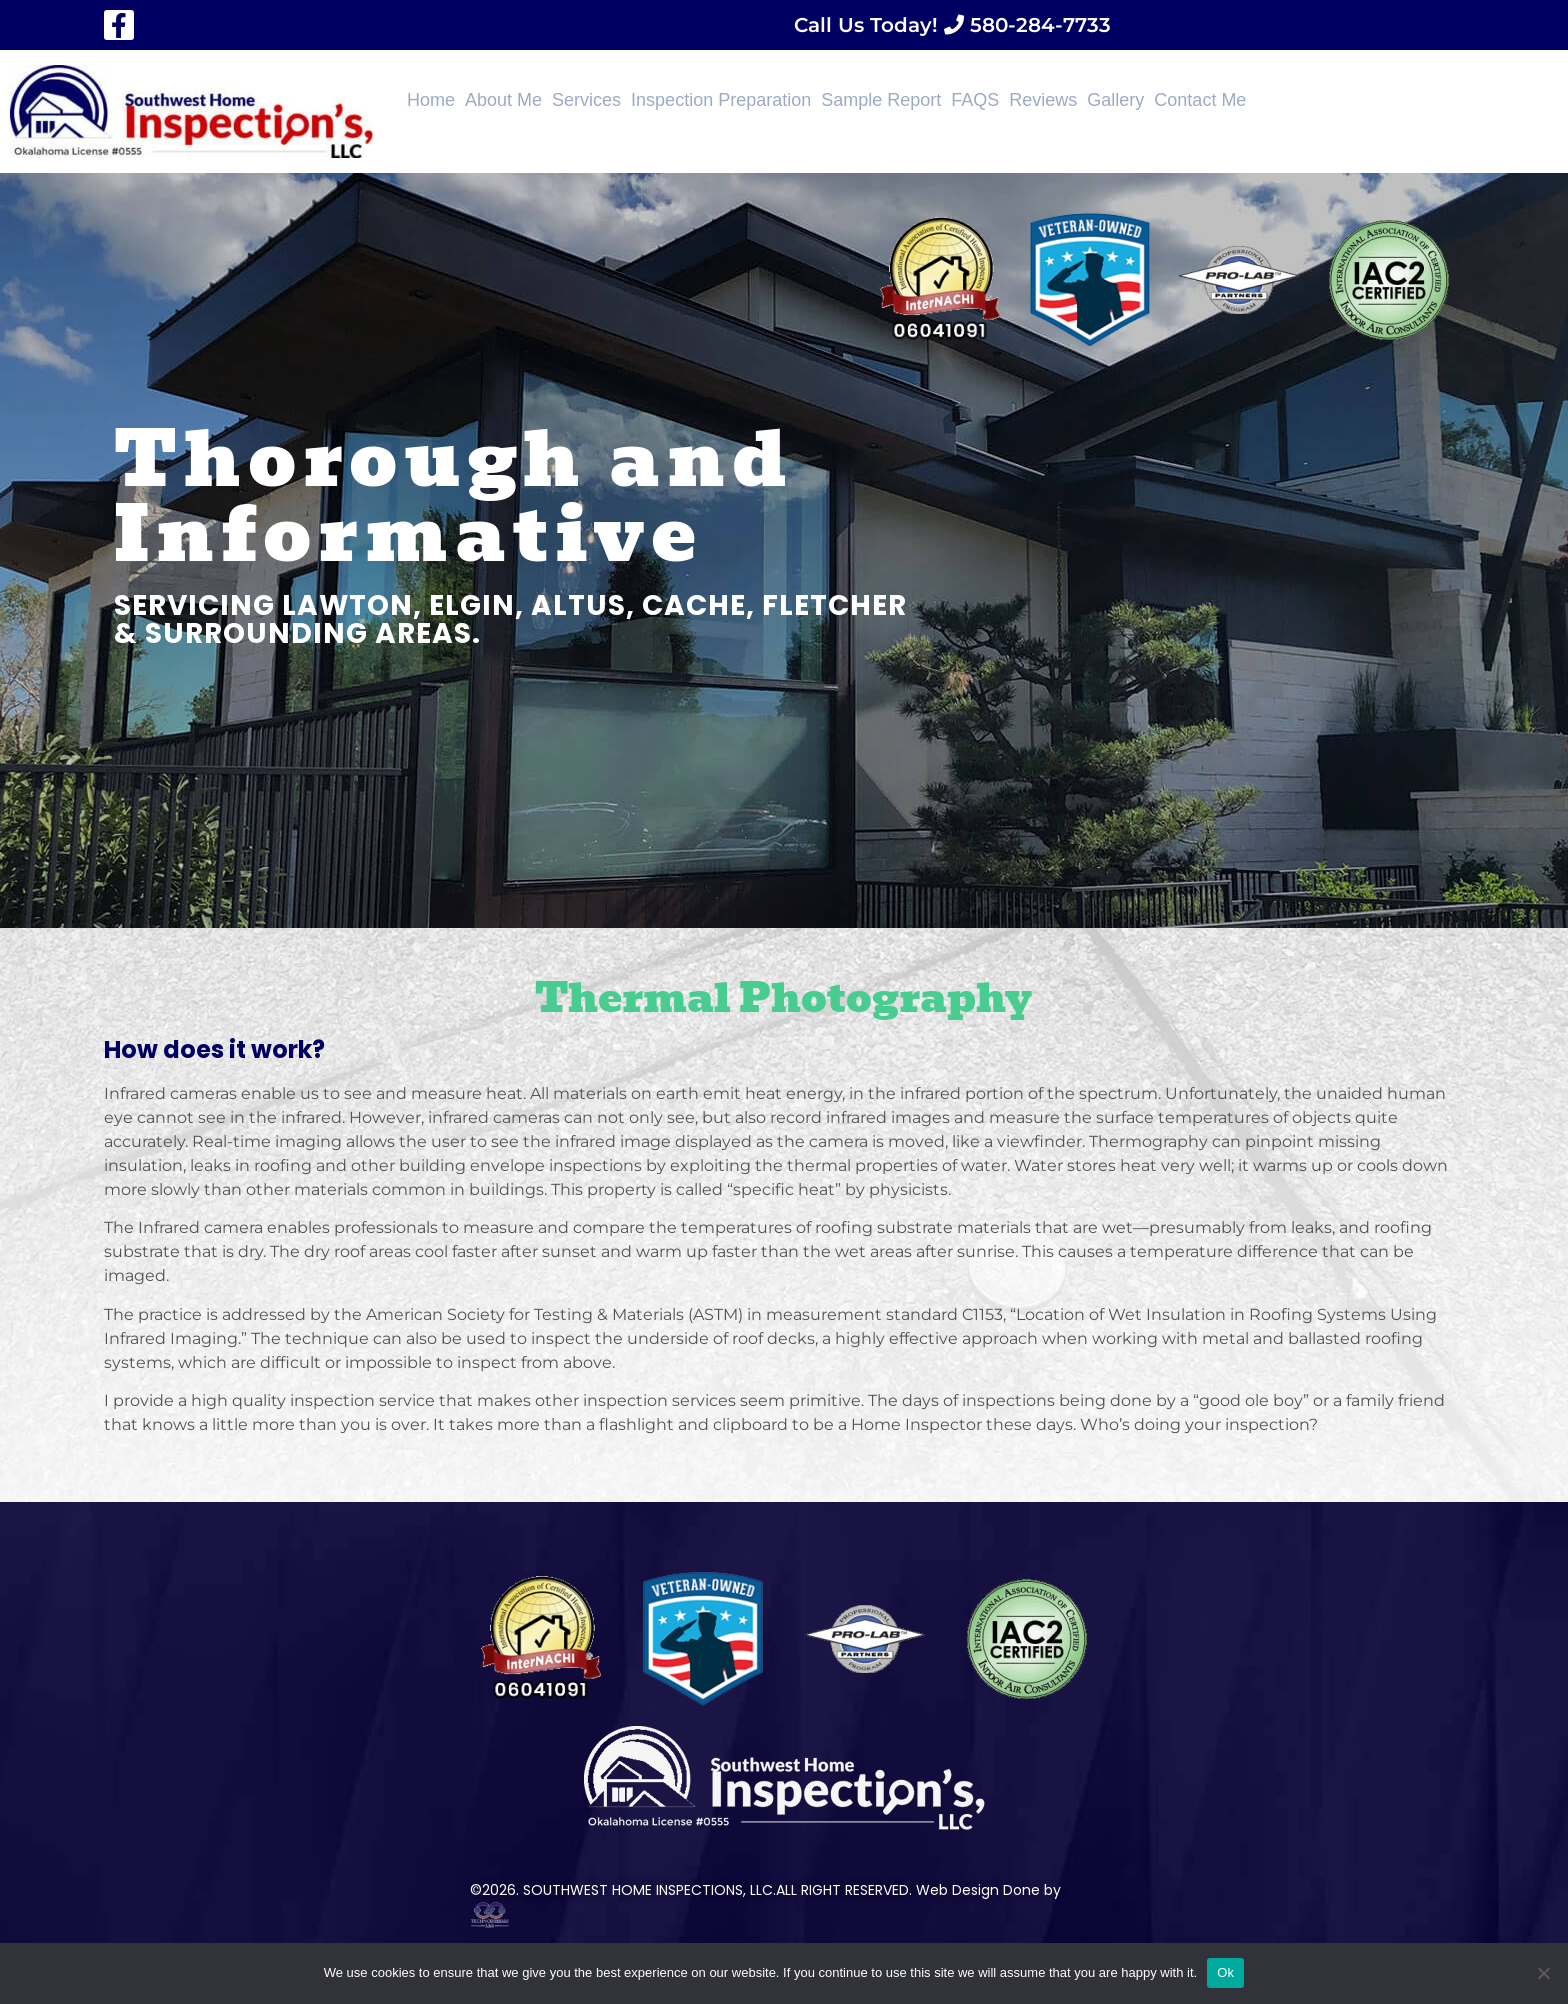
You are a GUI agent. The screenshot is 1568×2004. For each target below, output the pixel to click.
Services (586, 100)
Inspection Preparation (721, 100)
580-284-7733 (1037, 25)
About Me (503, 100)
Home (431, 100)
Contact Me (1200, 100)
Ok (1225, 1972)
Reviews (1043, 100)
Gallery (1115, 100)
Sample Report (881, 100)
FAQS (975, 100)
